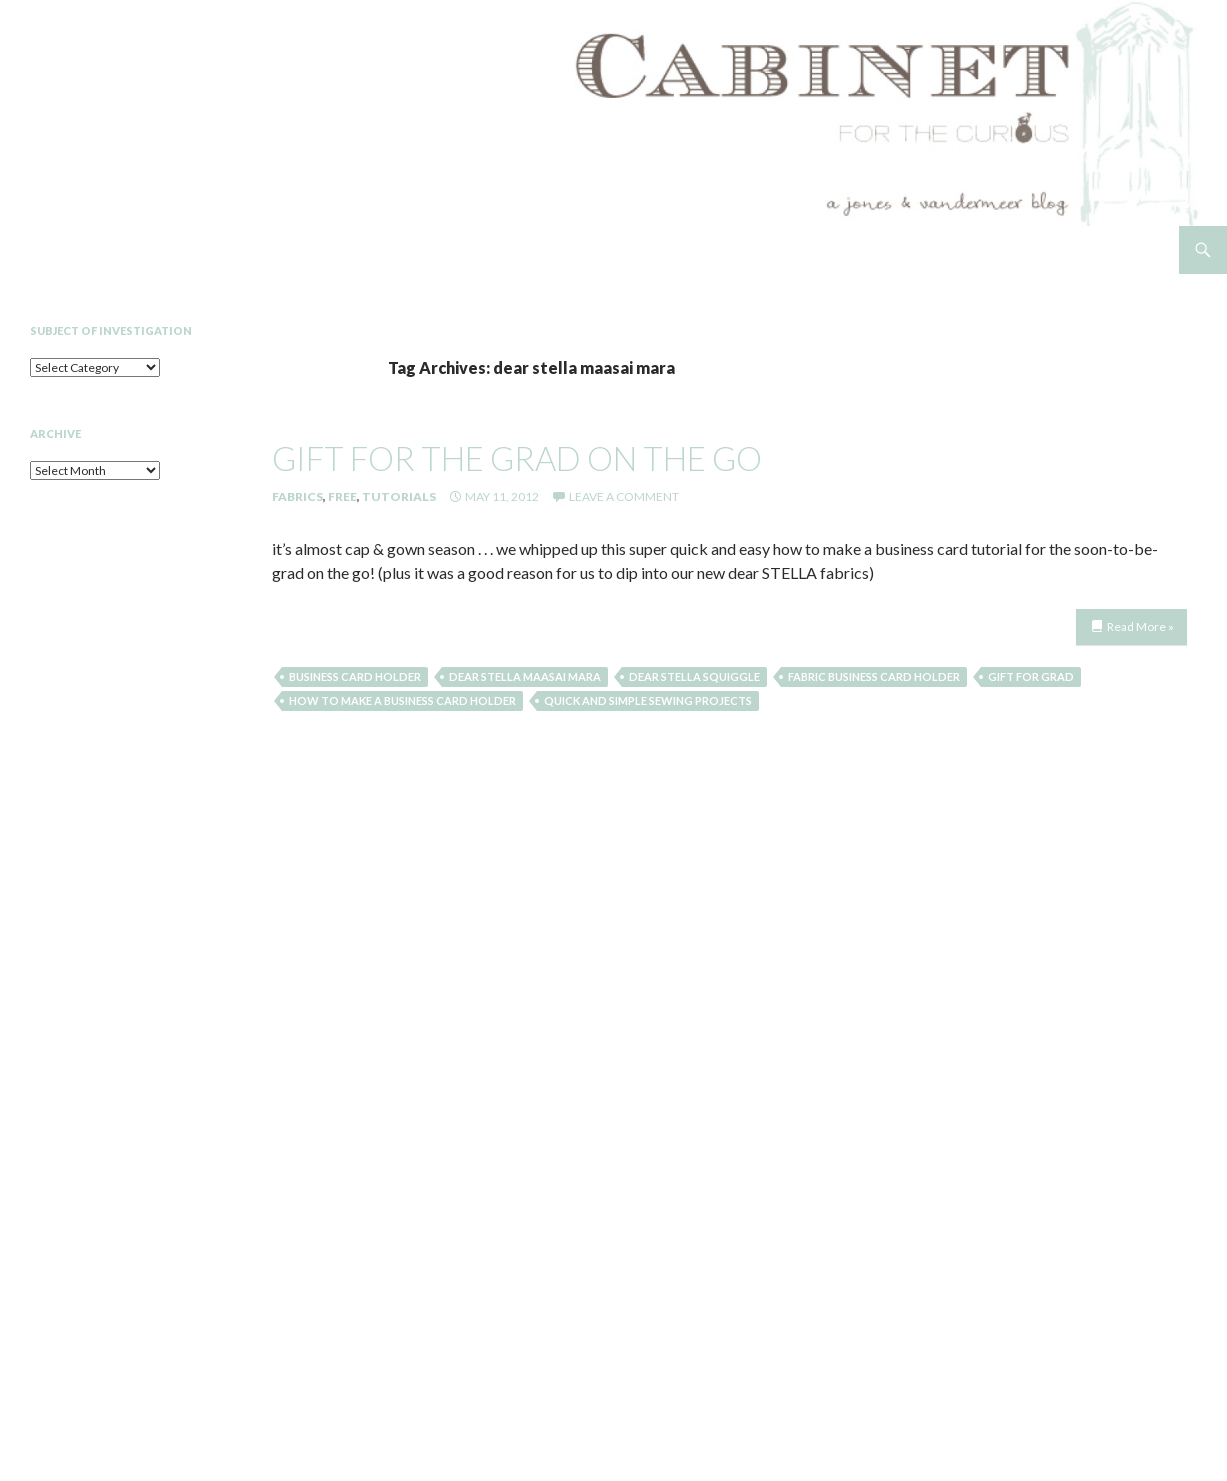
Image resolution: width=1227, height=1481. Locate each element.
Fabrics (297, 496)
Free (342, 496)
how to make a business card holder (402, 700)
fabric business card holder (874, 676)
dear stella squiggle (694, 676)
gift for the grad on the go (517, 458)
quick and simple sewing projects (648, 700)
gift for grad (1031, 676)
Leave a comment (624, 496)
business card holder (355, 676)
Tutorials (399, 496)
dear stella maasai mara (525, 676)
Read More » (1140, 626)
